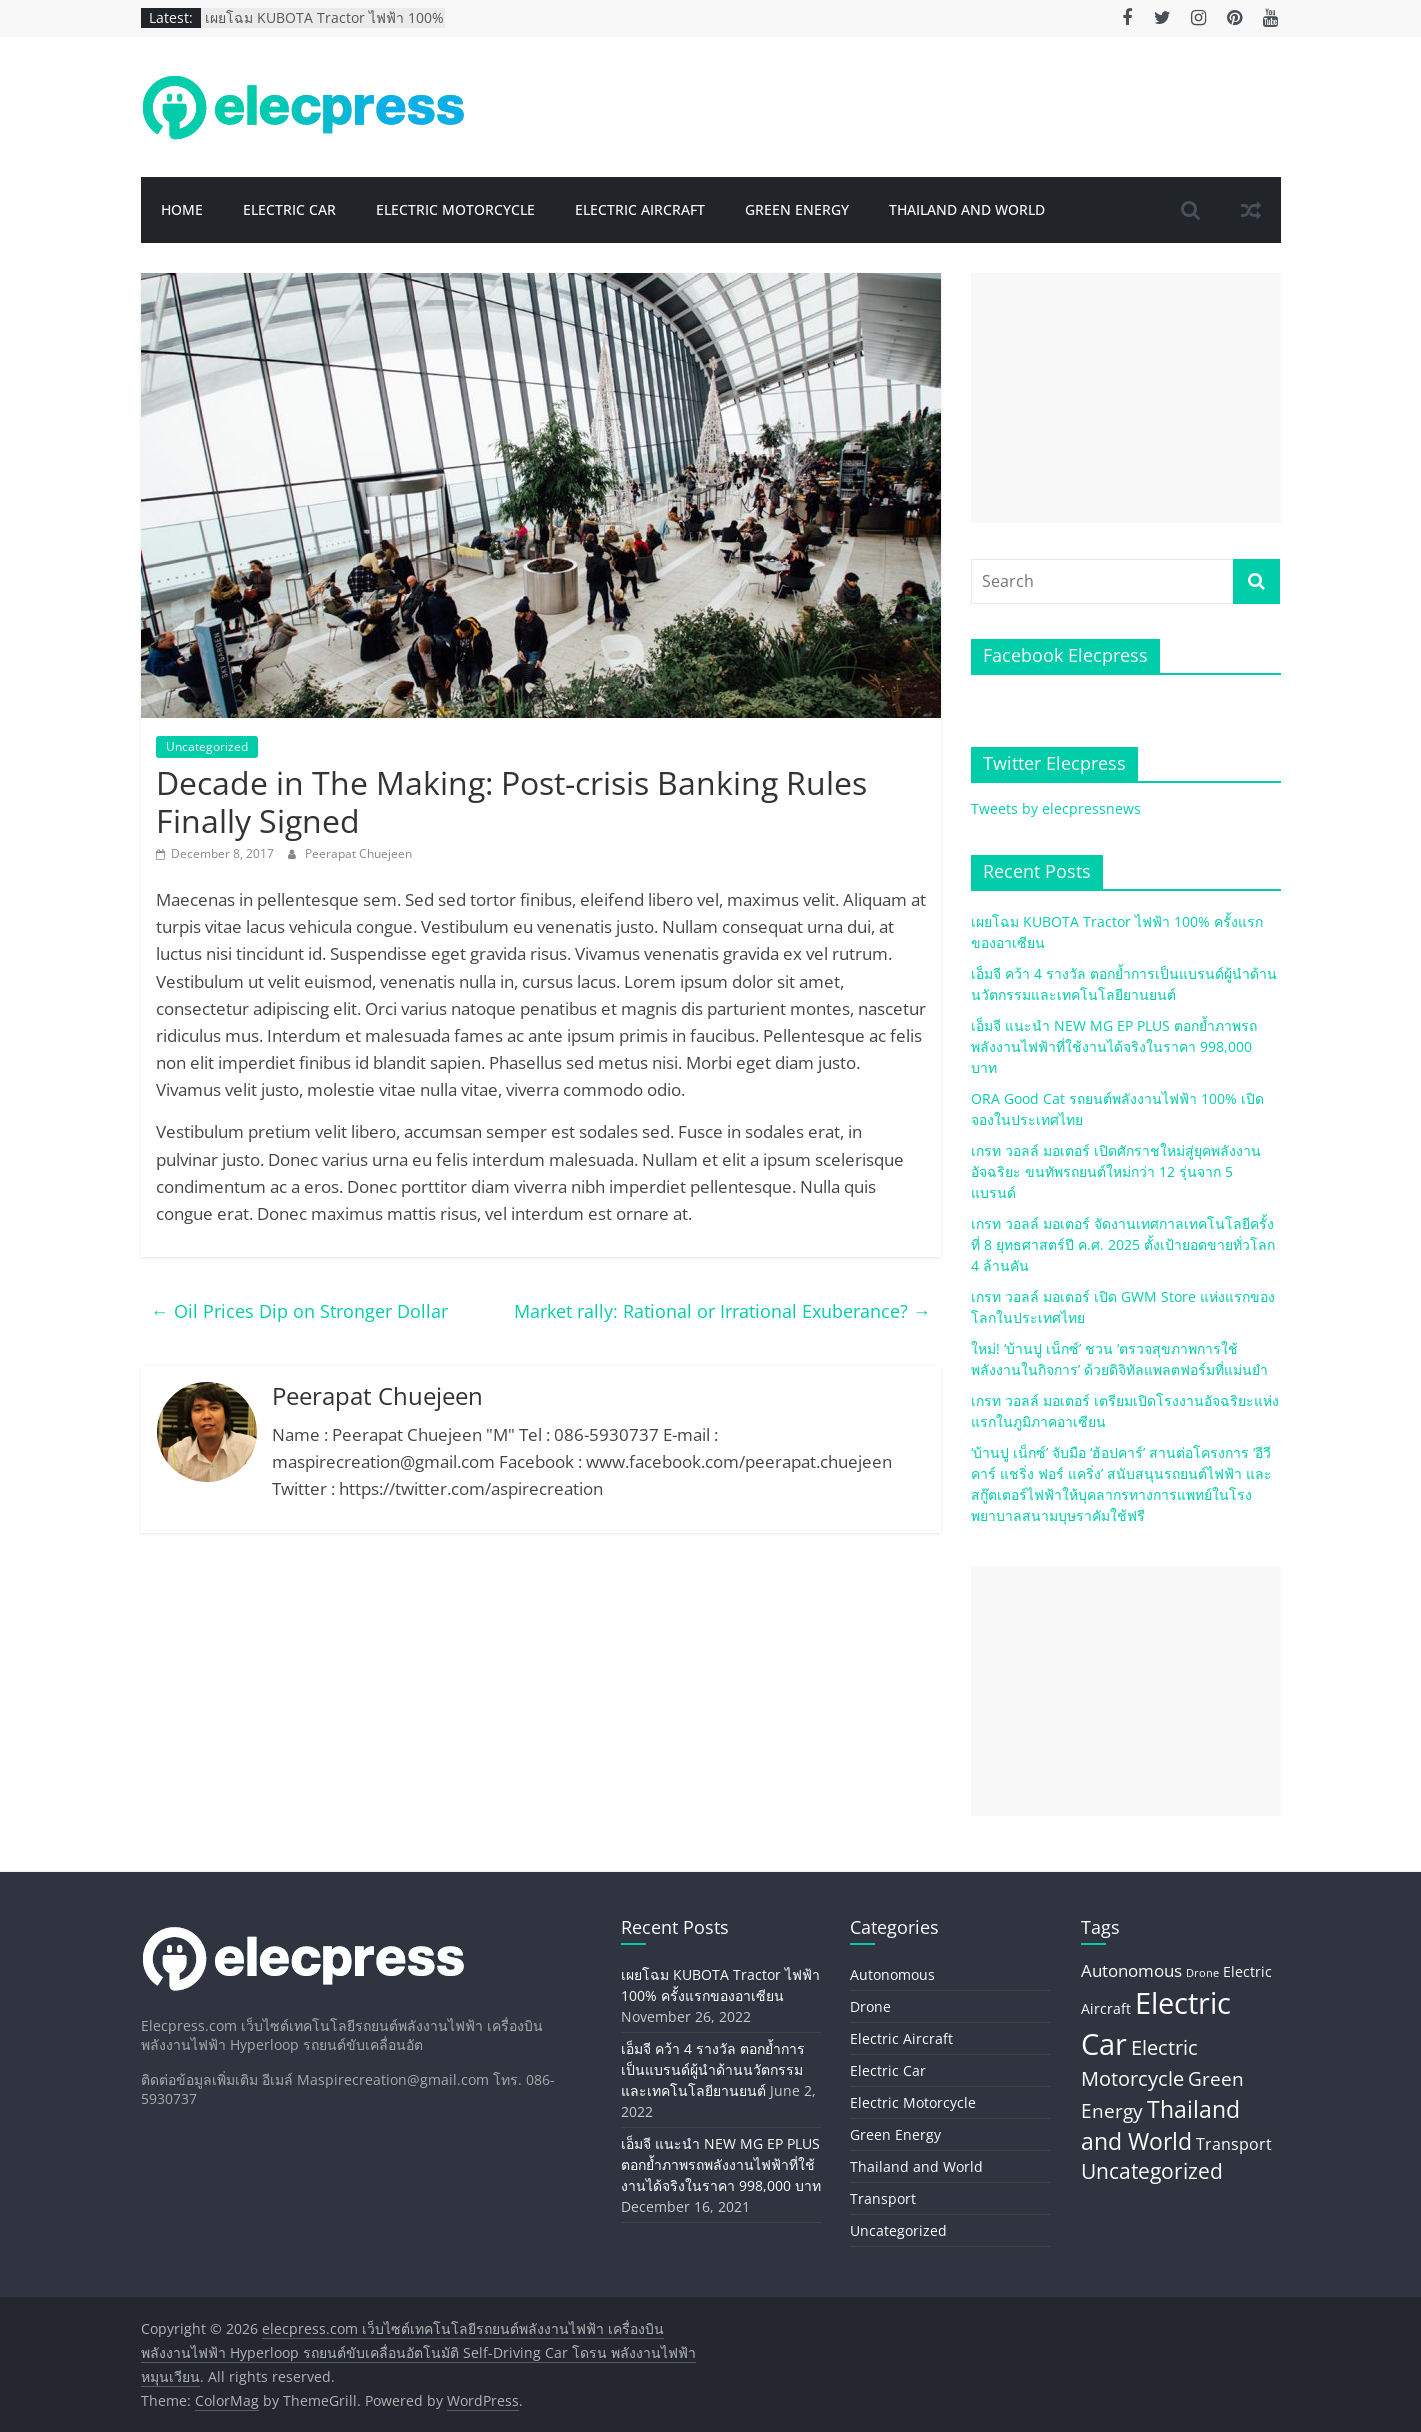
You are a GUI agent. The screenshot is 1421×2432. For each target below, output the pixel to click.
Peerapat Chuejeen (358, 853)
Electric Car (289, 209)
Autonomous (892, 1974)
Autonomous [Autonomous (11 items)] (1131, 1970)
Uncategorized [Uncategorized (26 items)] (1152, 2171)
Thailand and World (967, 209)
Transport (883, 2198)
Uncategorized (207, 746)
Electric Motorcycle (455, 209)
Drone (870, 2006)
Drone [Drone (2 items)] (1202, 1973)
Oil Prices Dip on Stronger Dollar (299, 1311)
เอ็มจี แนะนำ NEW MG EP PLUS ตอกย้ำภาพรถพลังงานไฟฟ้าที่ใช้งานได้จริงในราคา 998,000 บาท (1114, 1046)
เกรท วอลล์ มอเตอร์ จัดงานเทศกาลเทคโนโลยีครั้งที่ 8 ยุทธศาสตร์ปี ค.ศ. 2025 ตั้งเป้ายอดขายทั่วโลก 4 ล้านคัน (1123, 1244)
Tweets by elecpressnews (1056, 808)
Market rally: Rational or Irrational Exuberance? (722, 1311)
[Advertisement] (1126, 398)
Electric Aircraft (640, 209)
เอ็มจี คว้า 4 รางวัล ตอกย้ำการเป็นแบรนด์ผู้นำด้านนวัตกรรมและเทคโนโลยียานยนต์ (713, 2069)
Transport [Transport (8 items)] (1234, 2144)
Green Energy (797, 209)
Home (182, 209)
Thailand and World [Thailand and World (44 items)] (1160, 2125)
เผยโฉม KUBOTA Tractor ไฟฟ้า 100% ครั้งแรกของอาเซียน (324, 27)
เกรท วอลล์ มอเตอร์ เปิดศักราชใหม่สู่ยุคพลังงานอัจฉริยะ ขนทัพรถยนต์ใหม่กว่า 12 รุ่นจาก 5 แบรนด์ (1116, 1171)
